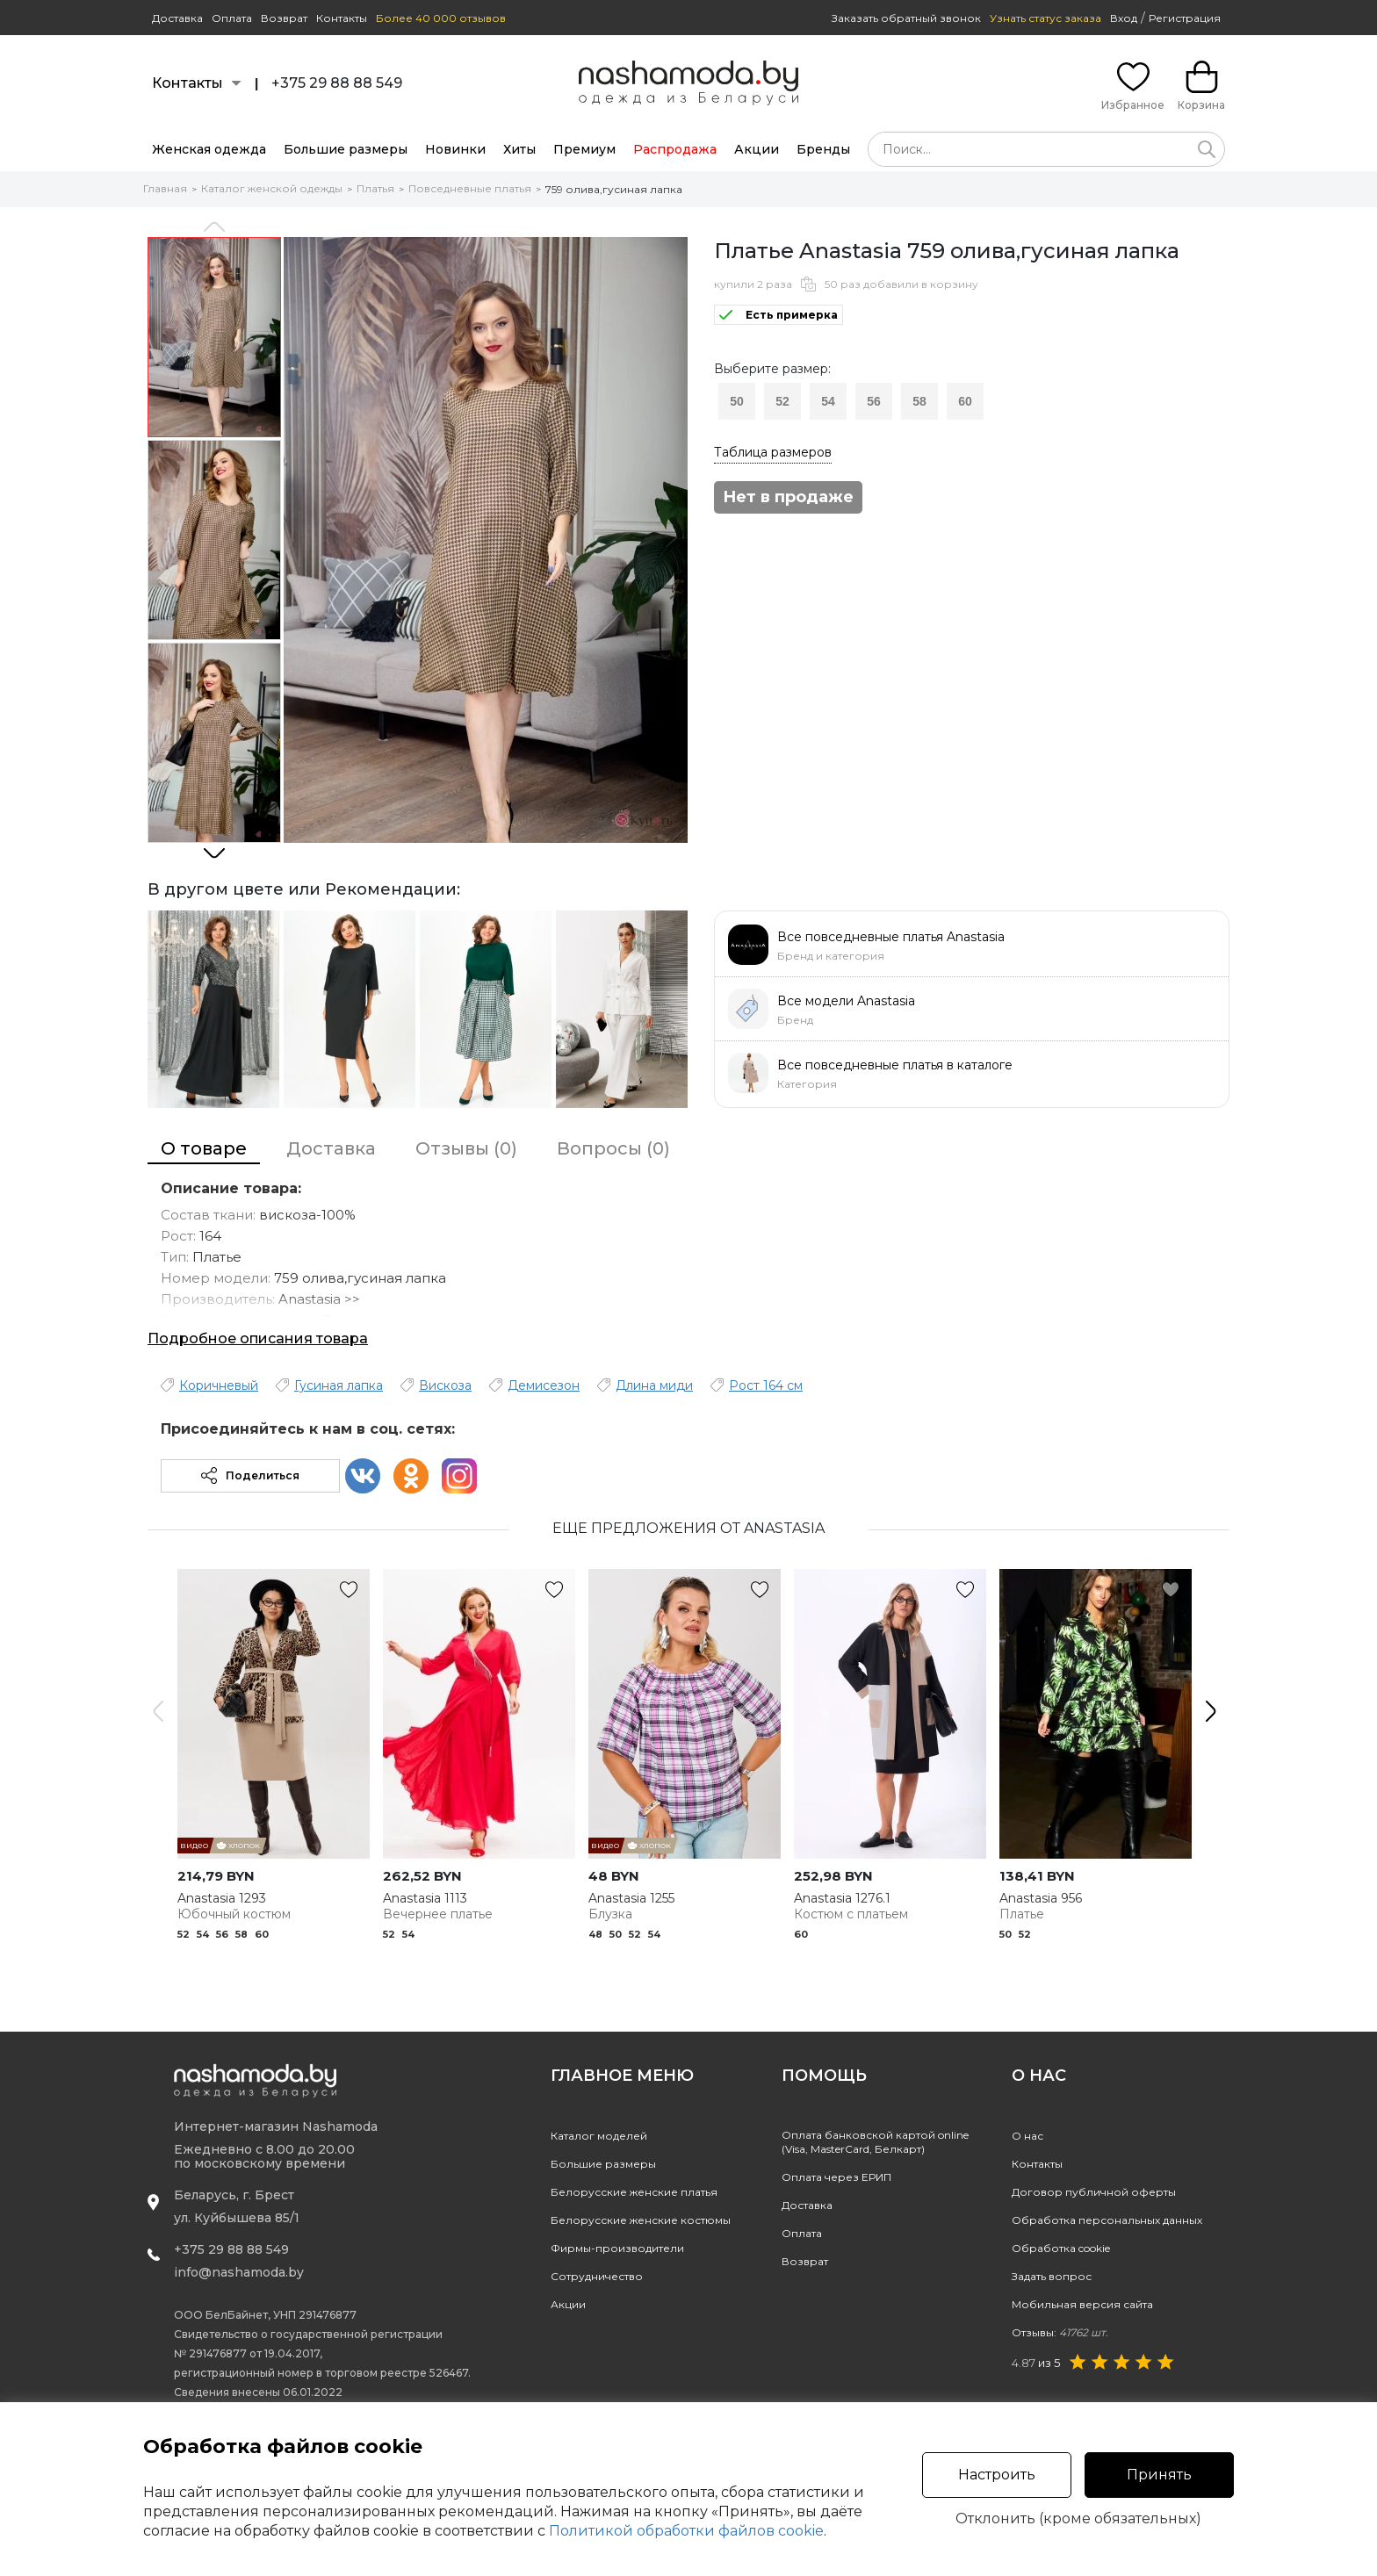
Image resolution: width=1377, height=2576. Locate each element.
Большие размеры (345, 149)
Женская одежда (209, 149)
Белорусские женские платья (634, 2191)
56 (874, 401)
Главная (165, 188)
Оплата (232, 18)
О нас (1027, 2135)
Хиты (519, 149)
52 (782, 401)
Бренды (823, 149)
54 (828, 401)
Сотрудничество (597, 2276)
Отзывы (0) (466, 1148)
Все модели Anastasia (846, 1001)
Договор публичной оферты (1094, 2191)
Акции (756, 149)
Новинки (455, 149)
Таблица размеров (773, 452)
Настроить (996, 2474)
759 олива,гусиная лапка (613, 189)
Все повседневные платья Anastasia (891, 937)
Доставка (177, 18)
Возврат (284, 18)
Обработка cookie (1061, 2248)
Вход (1123, 18)
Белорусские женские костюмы (641, 2220)
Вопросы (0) (613, 1148)
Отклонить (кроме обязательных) (1078, 2519)
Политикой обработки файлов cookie (686, 2530)
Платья (375, 188)
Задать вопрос (1052, 2276)
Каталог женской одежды (271, 188)
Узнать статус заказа (1045, 18)
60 (965, 401)
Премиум (584, 149)
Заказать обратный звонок (906, 18)
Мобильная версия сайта (1082, 2304)
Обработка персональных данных (1107, 2220)
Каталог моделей (599, 2135)
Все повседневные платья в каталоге (895, 1065)
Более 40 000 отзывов (441, 18)
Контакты (341, 18)
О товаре (204, 1148)
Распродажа (675, 149)
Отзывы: (1060, 2332)
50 (737, 401)
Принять (1159, 2474)
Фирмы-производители (617, 2248)
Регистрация (1185, 18)
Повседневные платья (469, 188)
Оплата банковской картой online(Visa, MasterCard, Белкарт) (875, 2141)
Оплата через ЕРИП (836, 2177)
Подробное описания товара (258, 1338)
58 (919, 401)
